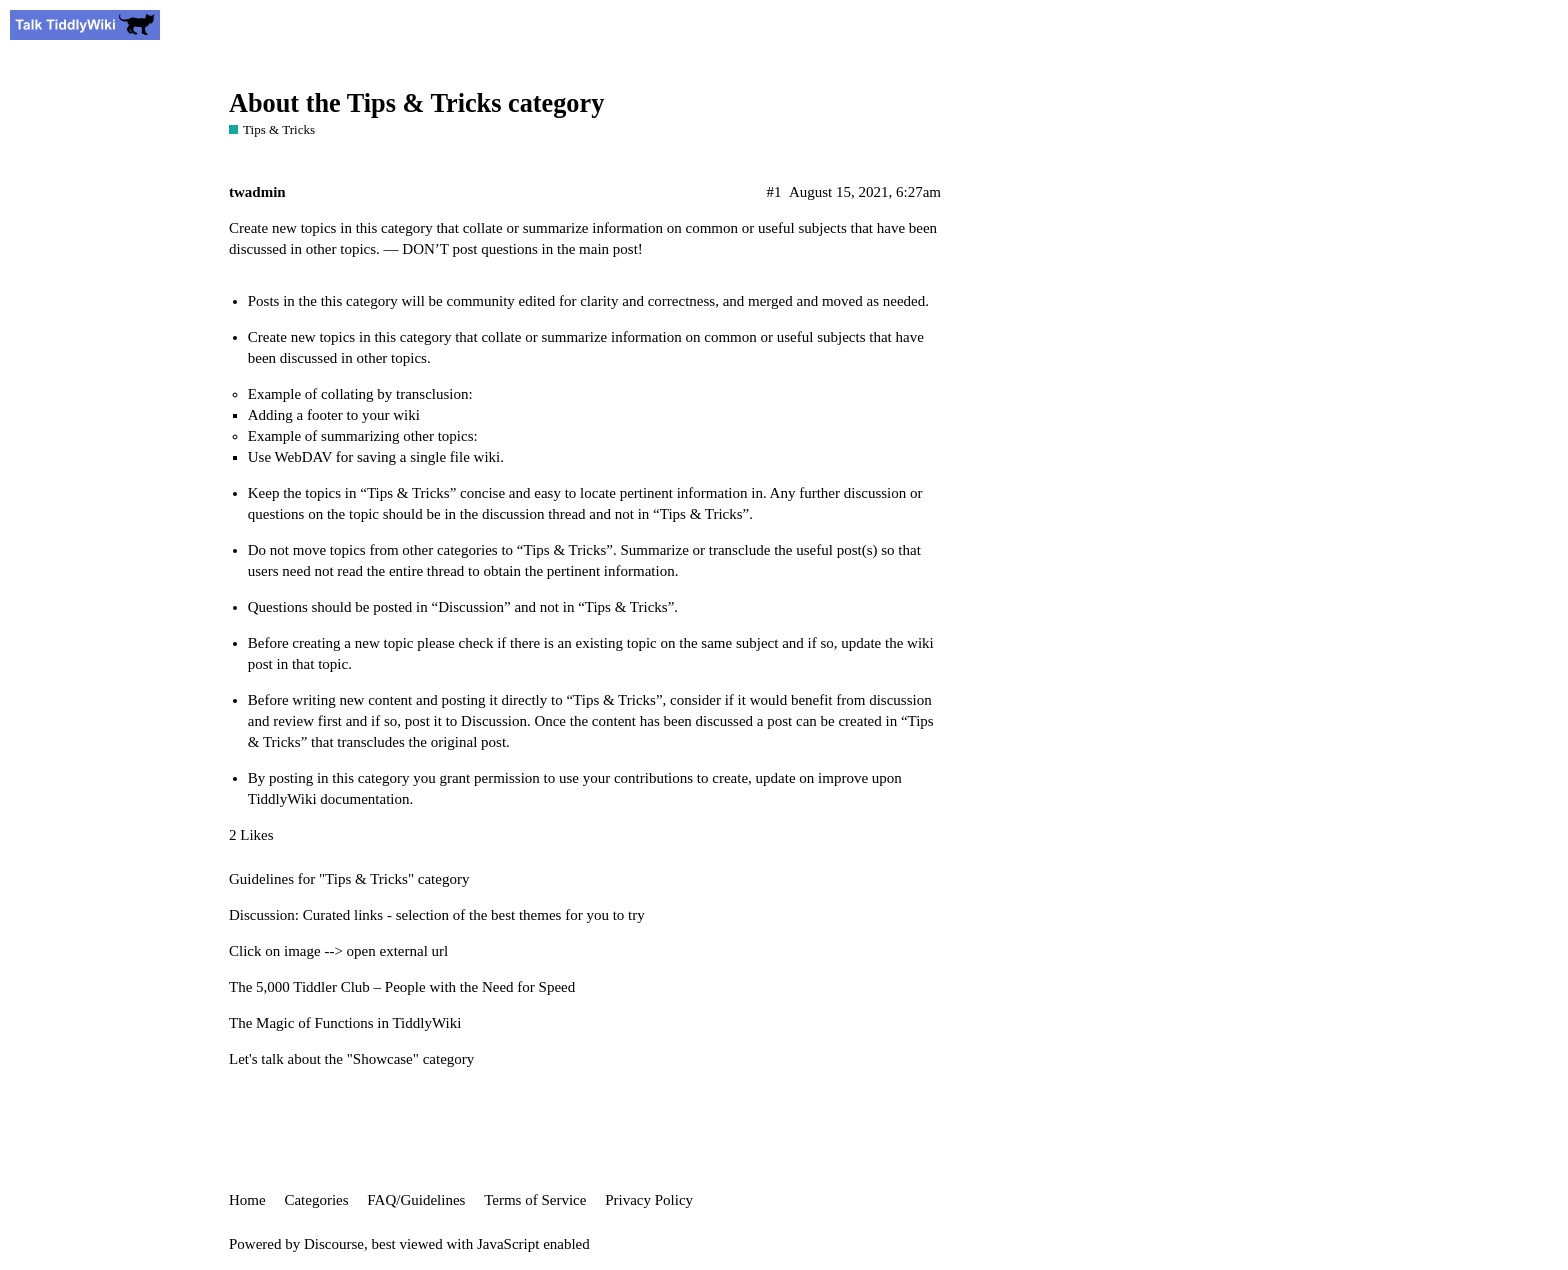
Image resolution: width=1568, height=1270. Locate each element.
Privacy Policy (649, 1200)
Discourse (334, 1244)
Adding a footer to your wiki (334, 415)
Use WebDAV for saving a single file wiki (374, 457)
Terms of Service (535, 1200)
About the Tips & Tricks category (416, 103)
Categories (316, 1200)
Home (247, 1200)
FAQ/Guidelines (416, 1200)
